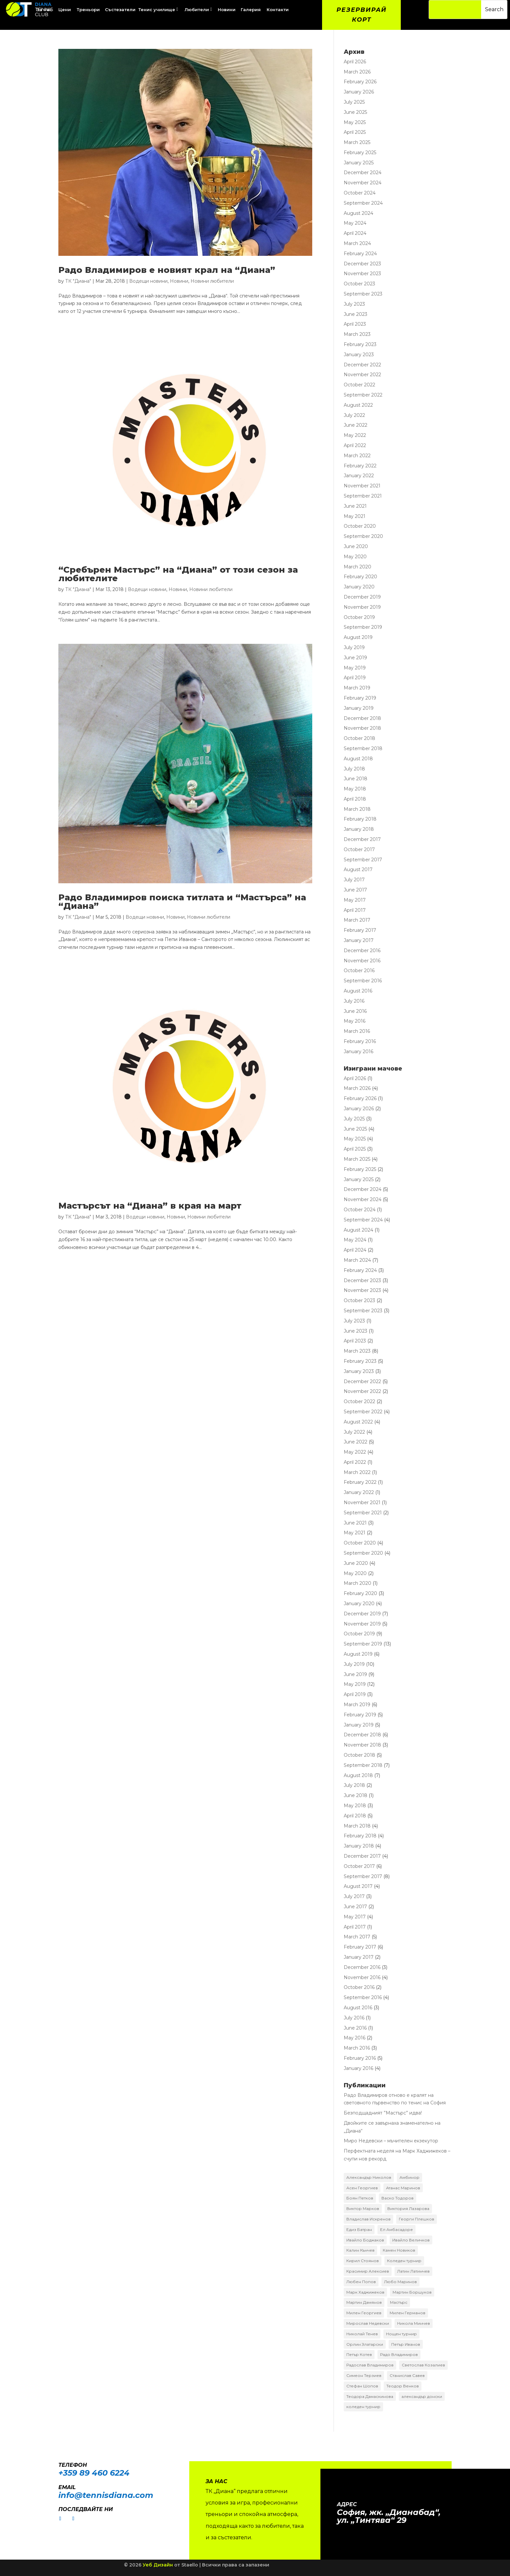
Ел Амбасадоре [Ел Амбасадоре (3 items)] (396, 2229)
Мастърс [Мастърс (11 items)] (398, 2302)
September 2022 (363, 395)
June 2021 (355, 506)
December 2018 (362, 718)
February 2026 (360, 82)
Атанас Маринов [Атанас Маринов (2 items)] (403, 2187)
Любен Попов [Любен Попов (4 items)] (361, 2281)
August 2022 (358, 405)
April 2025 (355, 132)
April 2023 (355, 324)
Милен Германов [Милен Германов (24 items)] (407, 2313)
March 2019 (357, 688)
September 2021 (363, 496)
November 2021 (362, 486)
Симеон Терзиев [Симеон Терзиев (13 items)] (363, 2375)
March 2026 (357, 72)
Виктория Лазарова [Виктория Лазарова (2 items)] (408, 2208)
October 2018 (359, 739)
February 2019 (360, 698)
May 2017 (355, 900)
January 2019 (359, 708)
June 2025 (355, 112)
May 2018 (355, 789)
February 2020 (360, 577)
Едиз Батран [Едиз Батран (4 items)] (359, 2229)
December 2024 (362, 173)
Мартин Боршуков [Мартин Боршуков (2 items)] (412, 2292)
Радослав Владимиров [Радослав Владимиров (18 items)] (370, 2365)
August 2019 (358, 638)
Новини (179, 281)
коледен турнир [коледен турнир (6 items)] (363, 2406)
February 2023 (360, 345)
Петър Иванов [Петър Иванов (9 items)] (405, 2344)
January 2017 (359, 941)
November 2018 (362, 728)
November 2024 (362, 183)
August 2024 (358, 213)
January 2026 (359, 92)
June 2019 (355, 658)
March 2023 (357, 334)
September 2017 (363, 860)
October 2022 (359, 385)
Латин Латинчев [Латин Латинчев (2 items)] (413, 2271)
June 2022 (355, 425)
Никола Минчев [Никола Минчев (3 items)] (413, 2323)
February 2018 (360, 819)
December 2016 (362, 950)
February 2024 (360, 253)
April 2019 (355, 678)
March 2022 (357, 456)
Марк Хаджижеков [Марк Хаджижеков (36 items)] (365, 2292)
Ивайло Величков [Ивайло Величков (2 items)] (411, 2240)
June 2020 (356, 546)
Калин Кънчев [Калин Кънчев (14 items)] (360, 2250)
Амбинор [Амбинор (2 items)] (409, 2177)
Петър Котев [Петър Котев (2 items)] (359, 2354)
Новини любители (212, 281)
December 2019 (362, 597)
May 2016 (354, 1021)
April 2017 (355, 910)
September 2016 (363, 981)
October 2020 (360, 526)
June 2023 (355, 314)
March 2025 (357, 143)
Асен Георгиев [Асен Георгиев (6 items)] (362, 2187)
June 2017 (355, 890)
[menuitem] (65, 10)
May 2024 (355, 223)
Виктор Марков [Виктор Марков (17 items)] (362, 2208)
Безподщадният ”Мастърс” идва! (383, 2113)
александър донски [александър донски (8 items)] (421, 2396)
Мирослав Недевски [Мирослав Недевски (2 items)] (367, 2323)
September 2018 (363, 748)
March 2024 (357, 244)
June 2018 (355, 779)
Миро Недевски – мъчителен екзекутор (391, 2141)
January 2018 (359, 829)
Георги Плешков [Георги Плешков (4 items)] (416, 2219)
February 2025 (360, 152)
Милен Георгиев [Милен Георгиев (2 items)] (363, 2313)
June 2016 (355, 1011)
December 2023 (362, 264)
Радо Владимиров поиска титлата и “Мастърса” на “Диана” (182, 901)
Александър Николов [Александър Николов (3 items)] (368, 2177)
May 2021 (354, 516)
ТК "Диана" (78, 281)
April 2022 (355, 445)
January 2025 (359, 163)
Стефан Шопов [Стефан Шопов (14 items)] (362, 2385)
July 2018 (354, 769)
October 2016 (359, 971)
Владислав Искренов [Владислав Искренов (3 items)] (368, 2219)
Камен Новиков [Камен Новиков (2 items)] (399, 2250)
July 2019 (354, 647)
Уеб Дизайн (158, 2565)
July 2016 (354, 1001)
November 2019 (362, 607)
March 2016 (357, 1031)
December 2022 (362, 365)
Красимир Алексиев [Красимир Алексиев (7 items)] (367, 2271)
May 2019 (355, 668)
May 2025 (355, 122)
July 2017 (354, 880)
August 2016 (358, 991)
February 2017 (360, 930)
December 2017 (362, 840)
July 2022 (354, 415)
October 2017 (359, 849)
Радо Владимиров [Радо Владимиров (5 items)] (399, 2354)
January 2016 (358, 1051)
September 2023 (363, 294)
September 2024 (363, 203)
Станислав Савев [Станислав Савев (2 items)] (407, 2375)
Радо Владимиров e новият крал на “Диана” (166, 270)
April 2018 (355, 799)
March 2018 (357, 809)
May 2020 (355, 557)
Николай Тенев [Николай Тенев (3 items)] (362, 2333)
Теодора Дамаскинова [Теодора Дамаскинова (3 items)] (369, 2396)
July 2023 (354, 304)
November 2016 (362, 961)
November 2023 (362, 274)
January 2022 (359, 476)
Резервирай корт (362, 15)
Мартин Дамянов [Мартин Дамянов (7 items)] (364, 2302)
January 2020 (359, 587)
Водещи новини (148, 281)
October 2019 (359, 617)
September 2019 (363, 627)
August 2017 (358, 870)
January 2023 (359, 355)
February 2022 (360, 466)
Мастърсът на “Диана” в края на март (149, 1206)
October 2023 (359, 284)
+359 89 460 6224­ (94, 2473)
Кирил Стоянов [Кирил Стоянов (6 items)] (362, 2261)
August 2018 (358, 759)
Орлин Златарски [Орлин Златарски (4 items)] (364, 2344)
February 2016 (360, 1041)
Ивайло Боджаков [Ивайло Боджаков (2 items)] (365, 2240)
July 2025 (354, 102)
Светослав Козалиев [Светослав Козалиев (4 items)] (423, 2365)
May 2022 (355, 436)
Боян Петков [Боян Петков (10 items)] (359, 2198)
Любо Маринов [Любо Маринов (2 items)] (400, 2281)
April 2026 (355, 62)
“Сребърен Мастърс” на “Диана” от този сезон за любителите (178, 574)
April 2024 (355, 233)
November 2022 (362, 375)
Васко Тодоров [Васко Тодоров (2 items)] (397, 2198)
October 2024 (360, 193)
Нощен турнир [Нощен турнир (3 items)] (401, 2333)
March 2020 (357, 567)
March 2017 (357, 920)
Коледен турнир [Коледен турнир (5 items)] (404, 2261)
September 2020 (363, 537)
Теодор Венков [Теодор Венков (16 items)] (402, 2385)
